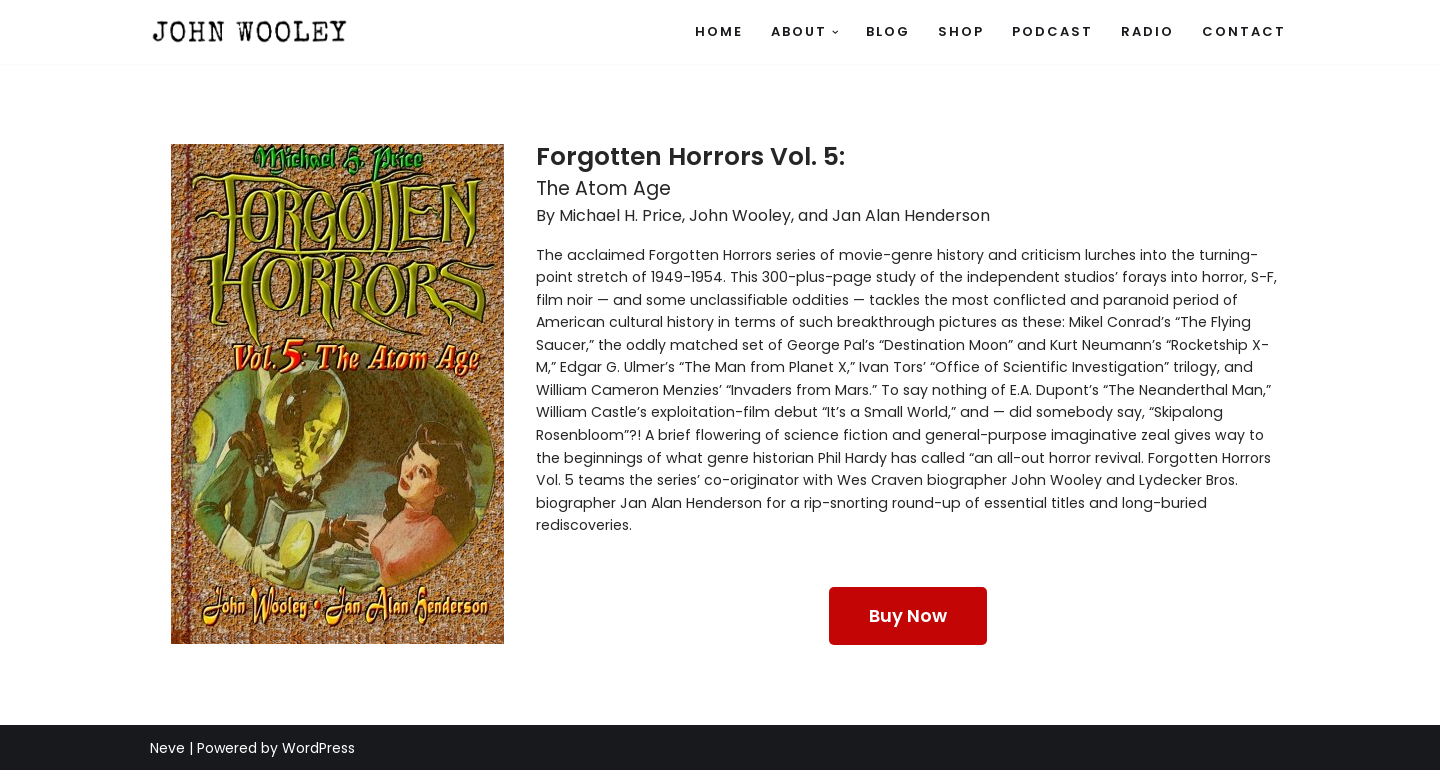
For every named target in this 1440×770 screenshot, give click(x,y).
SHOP (961, 31)
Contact (1244, 31)
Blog (888, 31)
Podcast (1052, 31)
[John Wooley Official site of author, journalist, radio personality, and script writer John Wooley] (250, 32)
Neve (167, 747)
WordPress (318, 747)
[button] (835, 32)
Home (719, 31)
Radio (1147, 31)
